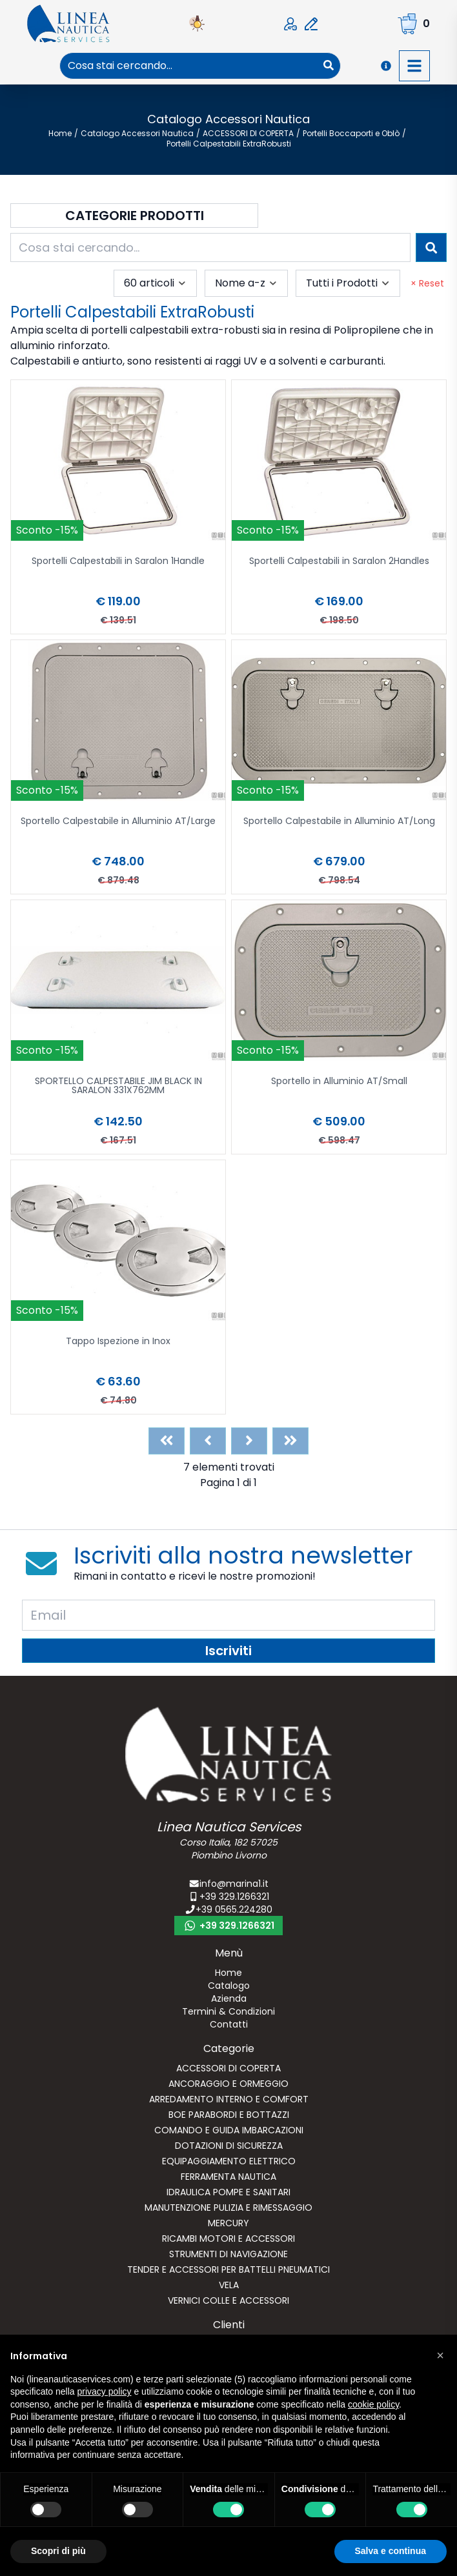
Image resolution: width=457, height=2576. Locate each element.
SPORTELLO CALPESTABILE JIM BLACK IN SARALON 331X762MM (118, 1086)
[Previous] (208, 1440)
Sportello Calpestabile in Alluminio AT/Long (339, 821)
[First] (166, 1440)
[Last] (290, 1440)
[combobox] (189, 66)
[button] (440, 2355)
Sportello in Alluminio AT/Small (339, 1081)
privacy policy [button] (104, 2391)
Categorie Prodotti (134, 215)
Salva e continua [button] (390, 2551)
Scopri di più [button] (58, 2551)
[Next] (249, 1440)
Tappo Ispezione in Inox (118, 1341)
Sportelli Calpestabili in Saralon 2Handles (339, 561)
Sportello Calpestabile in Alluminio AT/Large (118, 821)
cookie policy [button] (373, 2404)
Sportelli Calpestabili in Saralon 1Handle (118, 561)
